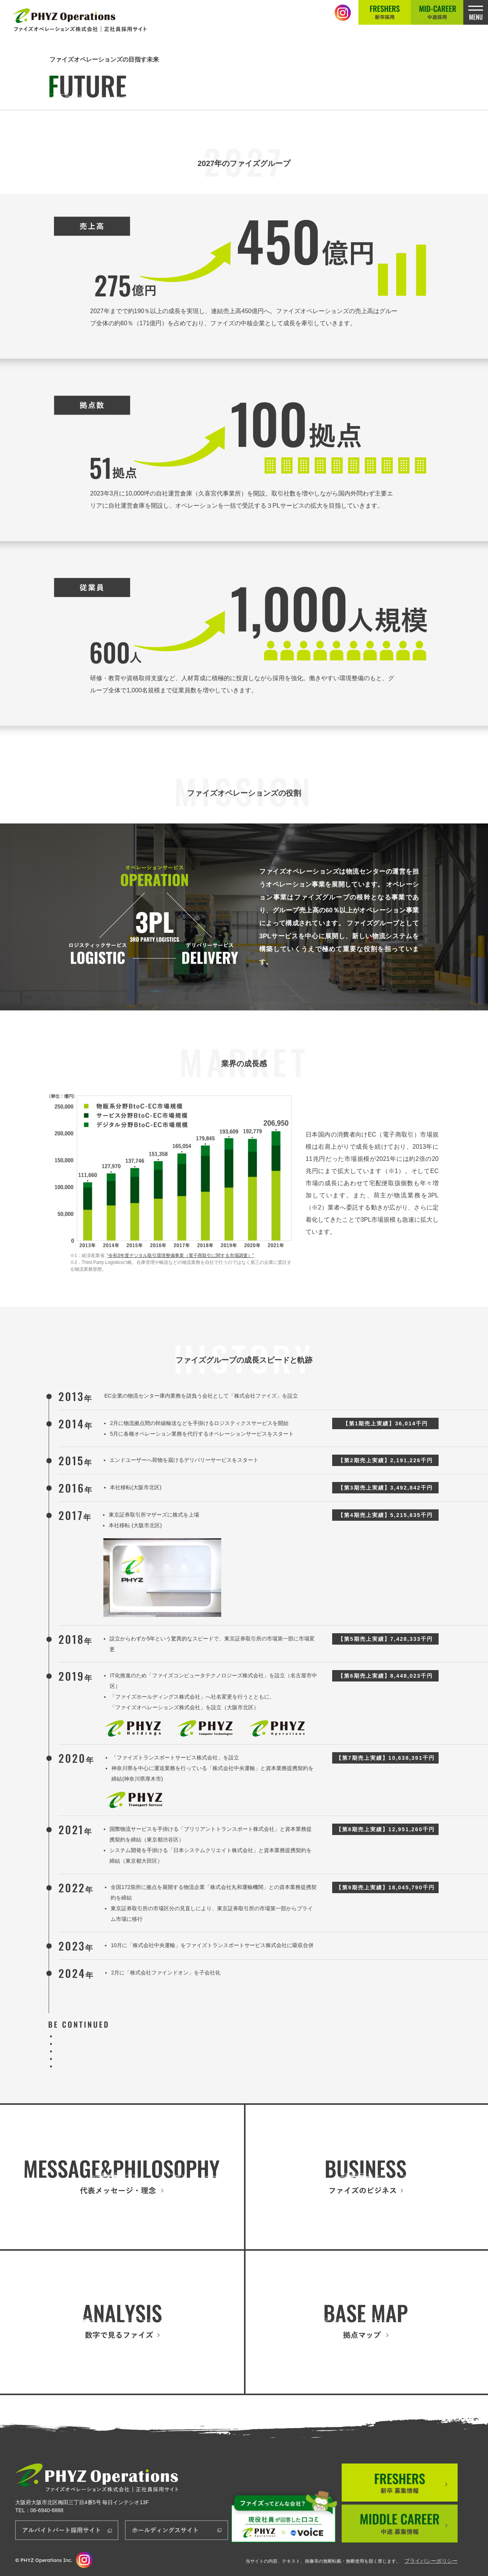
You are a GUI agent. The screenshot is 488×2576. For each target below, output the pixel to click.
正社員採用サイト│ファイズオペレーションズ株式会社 (81, 20)
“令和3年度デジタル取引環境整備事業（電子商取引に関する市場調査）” (180, 1255)
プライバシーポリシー (431, 2560)
